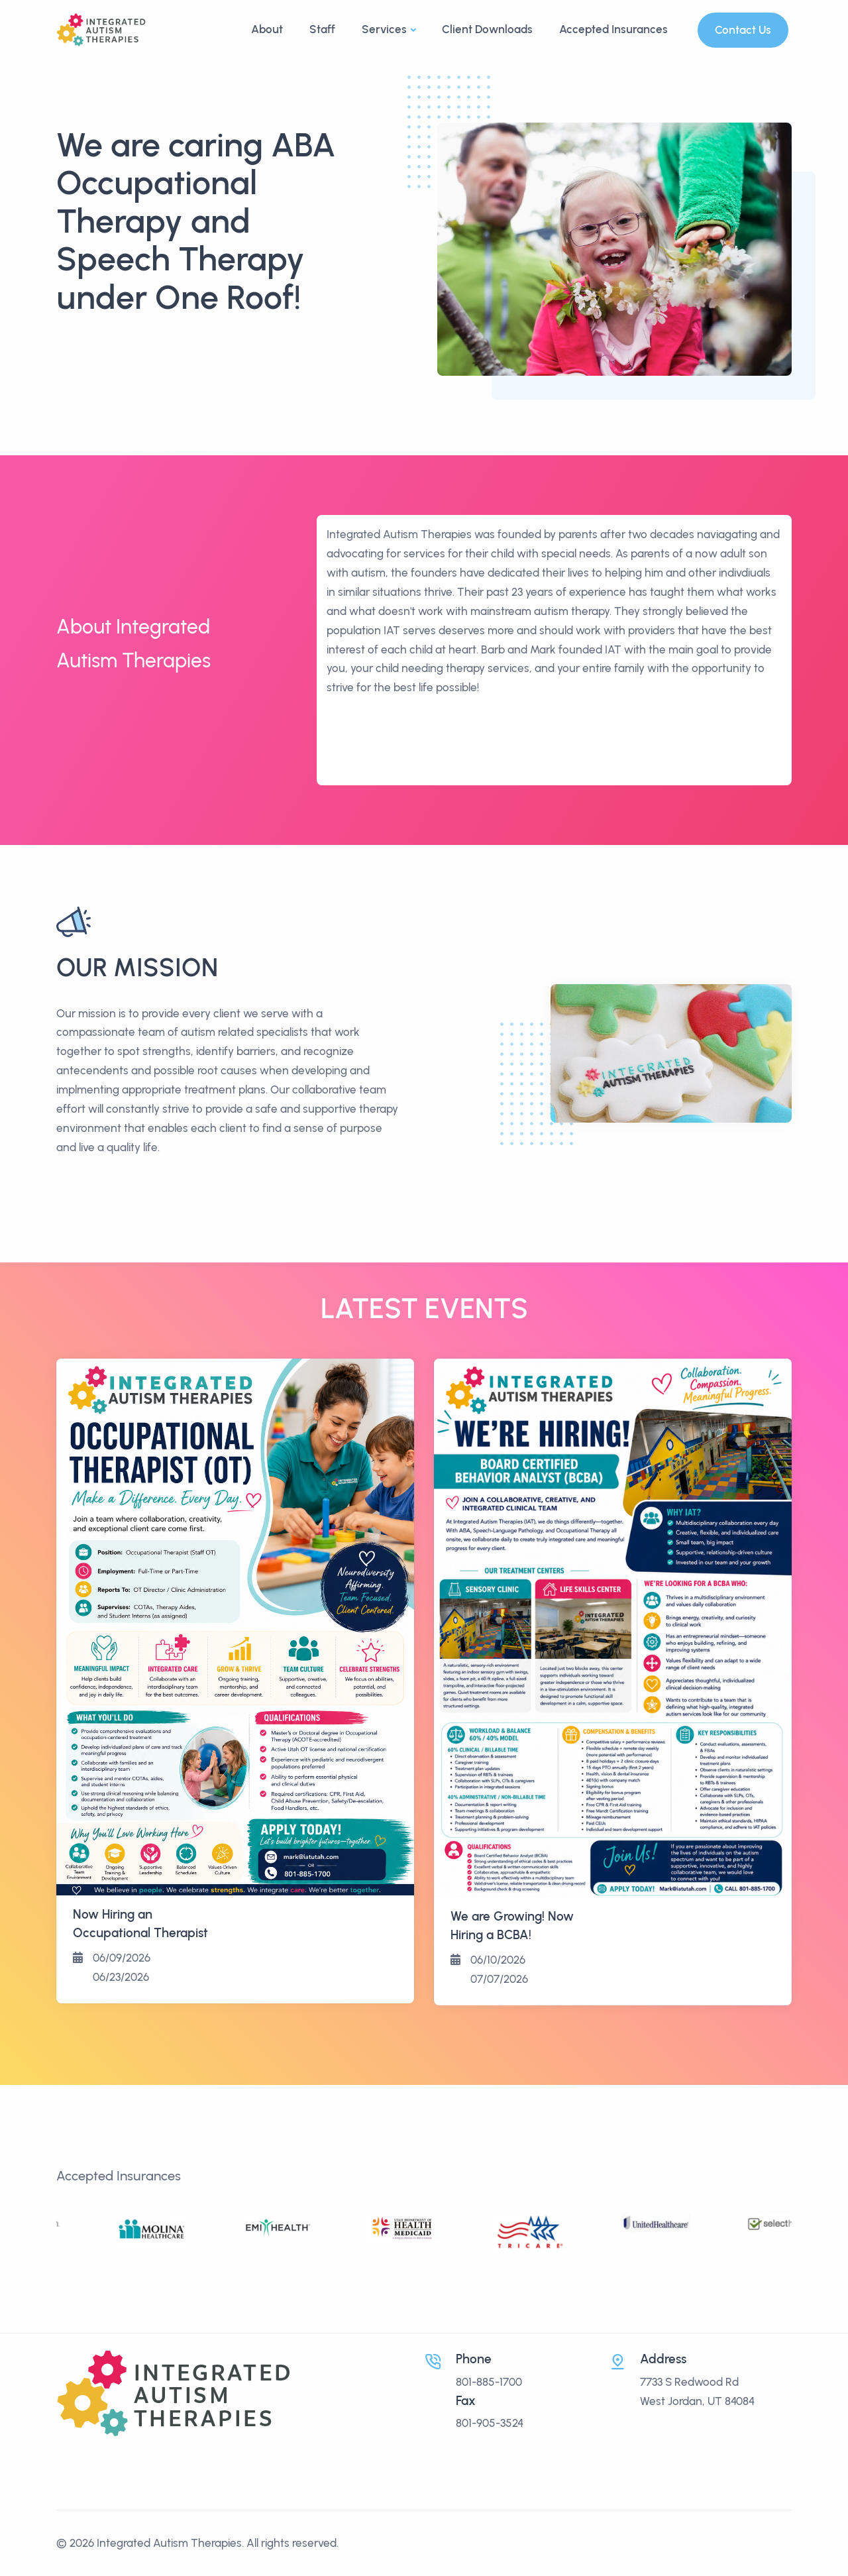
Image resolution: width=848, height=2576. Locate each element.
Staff (322, 29)
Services (384, 29)
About (267, 29)
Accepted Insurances (613, 29)
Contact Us (743, 29)
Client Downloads (487, 29)
